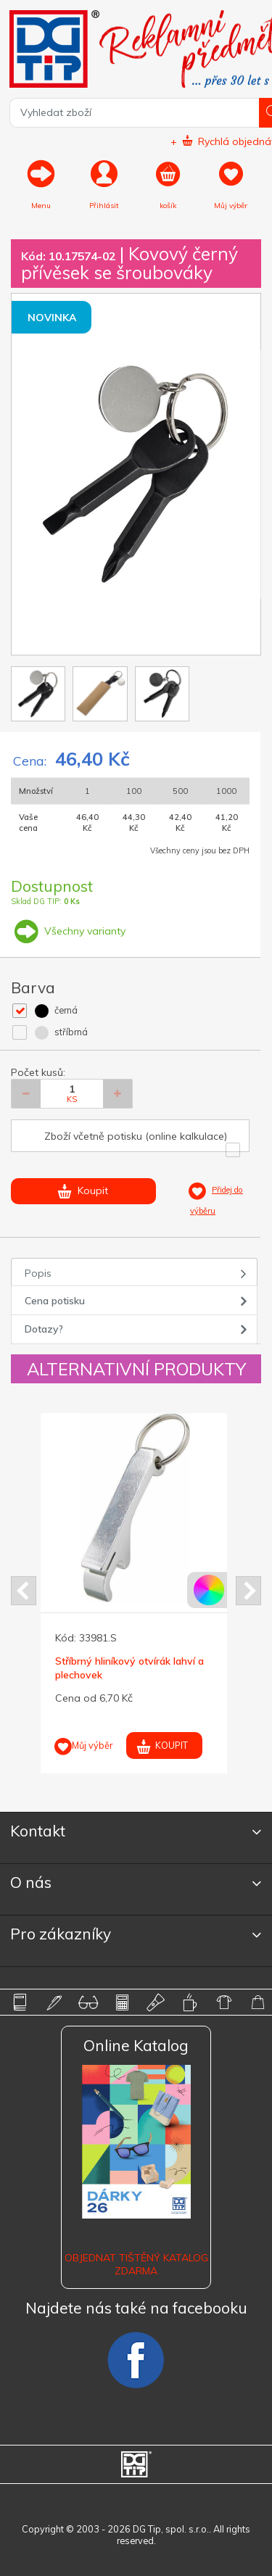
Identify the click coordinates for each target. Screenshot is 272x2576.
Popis (38, 1273)
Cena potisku (55, 1300)
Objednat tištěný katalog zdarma (136, 2264)
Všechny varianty (68, 930)
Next (248, 1590)
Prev (23, 1590)
